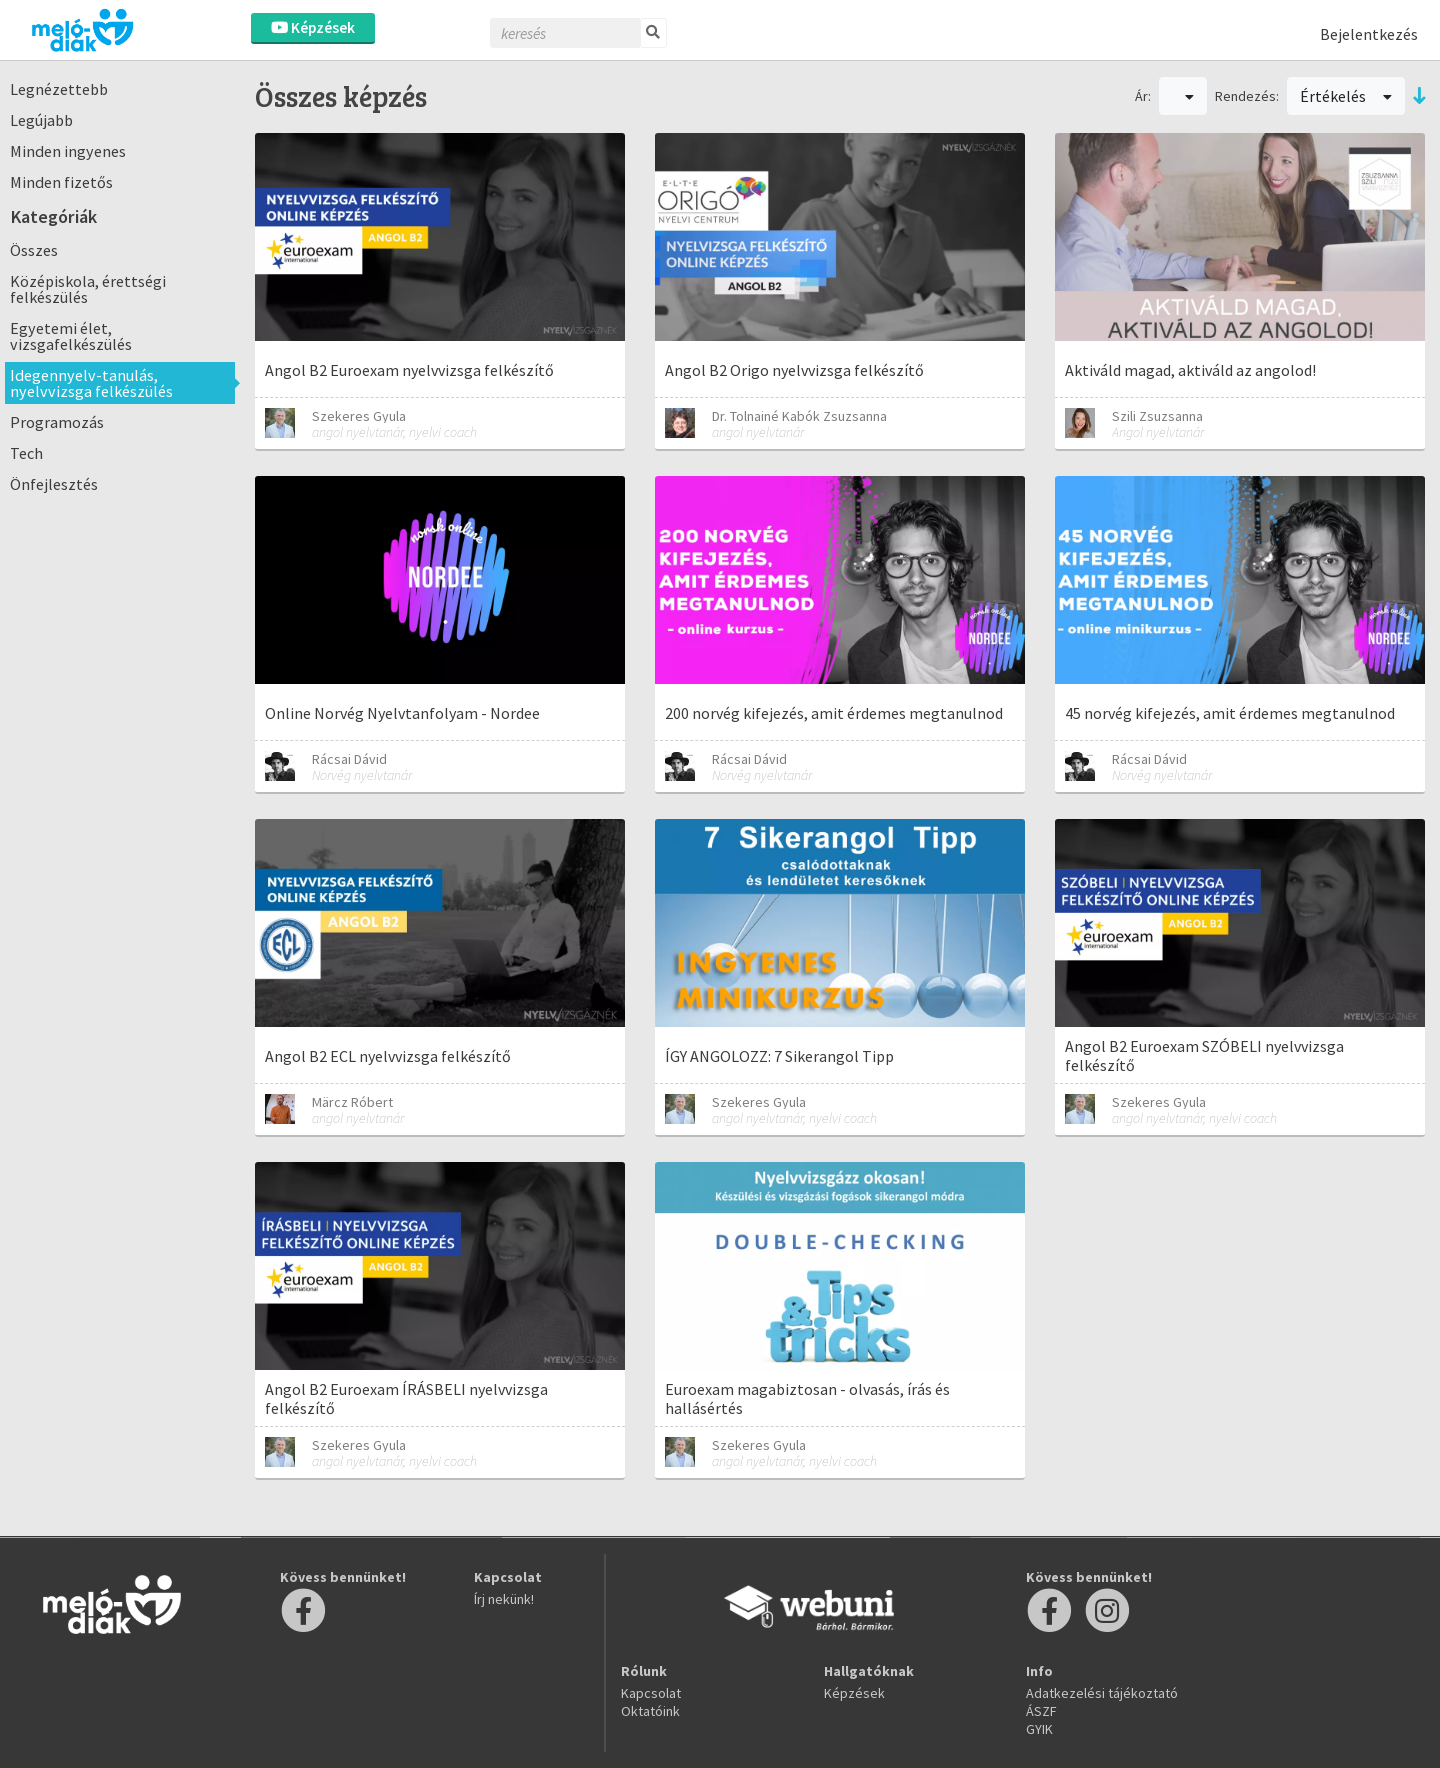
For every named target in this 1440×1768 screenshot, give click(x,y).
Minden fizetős (61, 182)
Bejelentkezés (1369, 34)
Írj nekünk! (504, 1599)
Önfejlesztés (54, 484)
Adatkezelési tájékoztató (1102, 1693)
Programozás (57, 422)
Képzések (313, 27)
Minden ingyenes (68, 151)
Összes (34, 250)
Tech (26, 453)
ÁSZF (1041, 1711)
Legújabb (41, 120)
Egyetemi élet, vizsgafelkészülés (71, 336)
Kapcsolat (651, 1693)
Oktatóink (650, 1711)
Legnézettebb (59, 89)
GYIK (1039, 1729)
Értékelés (1346, 96)
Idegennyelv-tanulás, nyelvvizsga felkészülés (91, 383)
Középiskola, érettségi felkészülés (88, 289)
